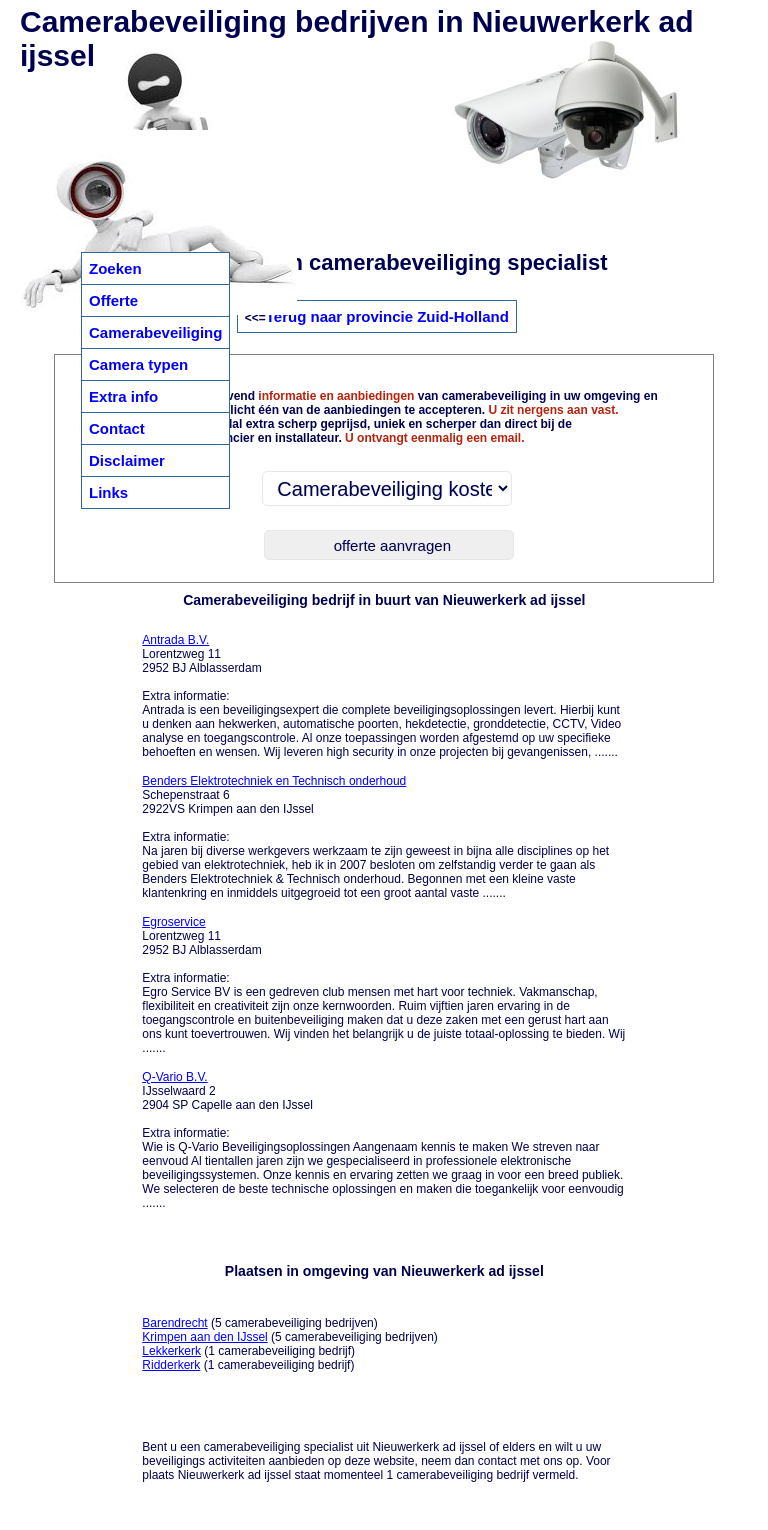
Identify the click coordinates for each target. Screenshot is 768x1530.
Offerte (113, 300)
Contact (117, 428)
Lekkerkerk (171, 1351)
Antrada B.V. (175, 640)
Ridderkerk (171, 1365)
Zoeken (115, 268)
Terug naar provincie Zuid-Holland (387, 316)
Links (108, 492)
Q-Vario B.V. (174, 1077)
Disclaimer (127, 460)
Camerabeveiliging (155, 332)
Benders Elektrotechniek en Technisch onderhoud (274, 781)
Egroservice (173, 922)
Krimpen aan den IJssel (204, 1337)
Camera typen (138, 364)
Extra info (123, 396)
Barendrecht (174, 1323)
